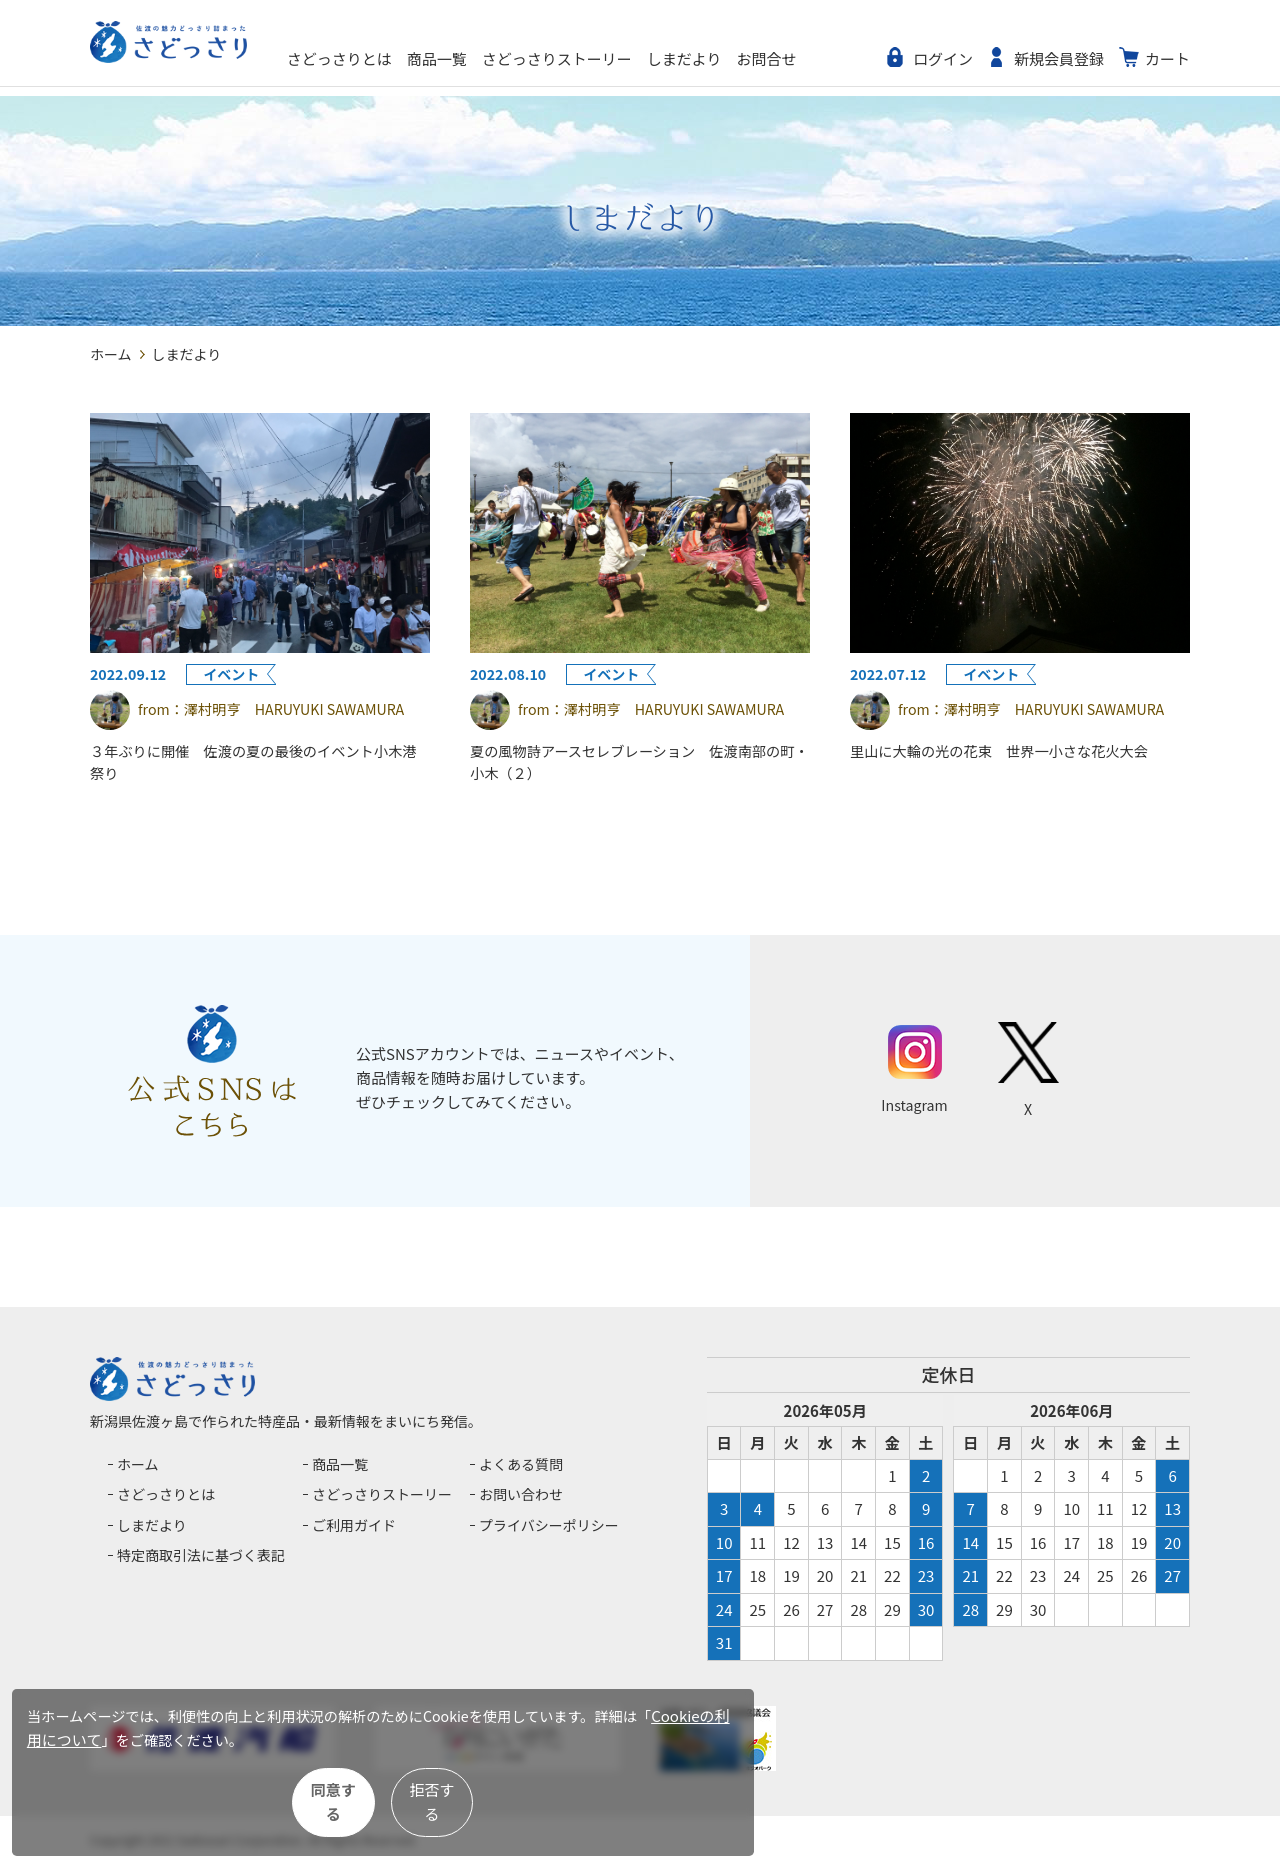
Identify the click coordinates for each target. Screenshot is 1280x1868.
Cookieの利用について (126, 1757)
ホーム (111, 354)
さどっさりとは (407, 58)
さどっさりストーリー (625, 58)
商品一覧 (505, 58)
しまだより (752, 58)
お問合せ (835, 58)
